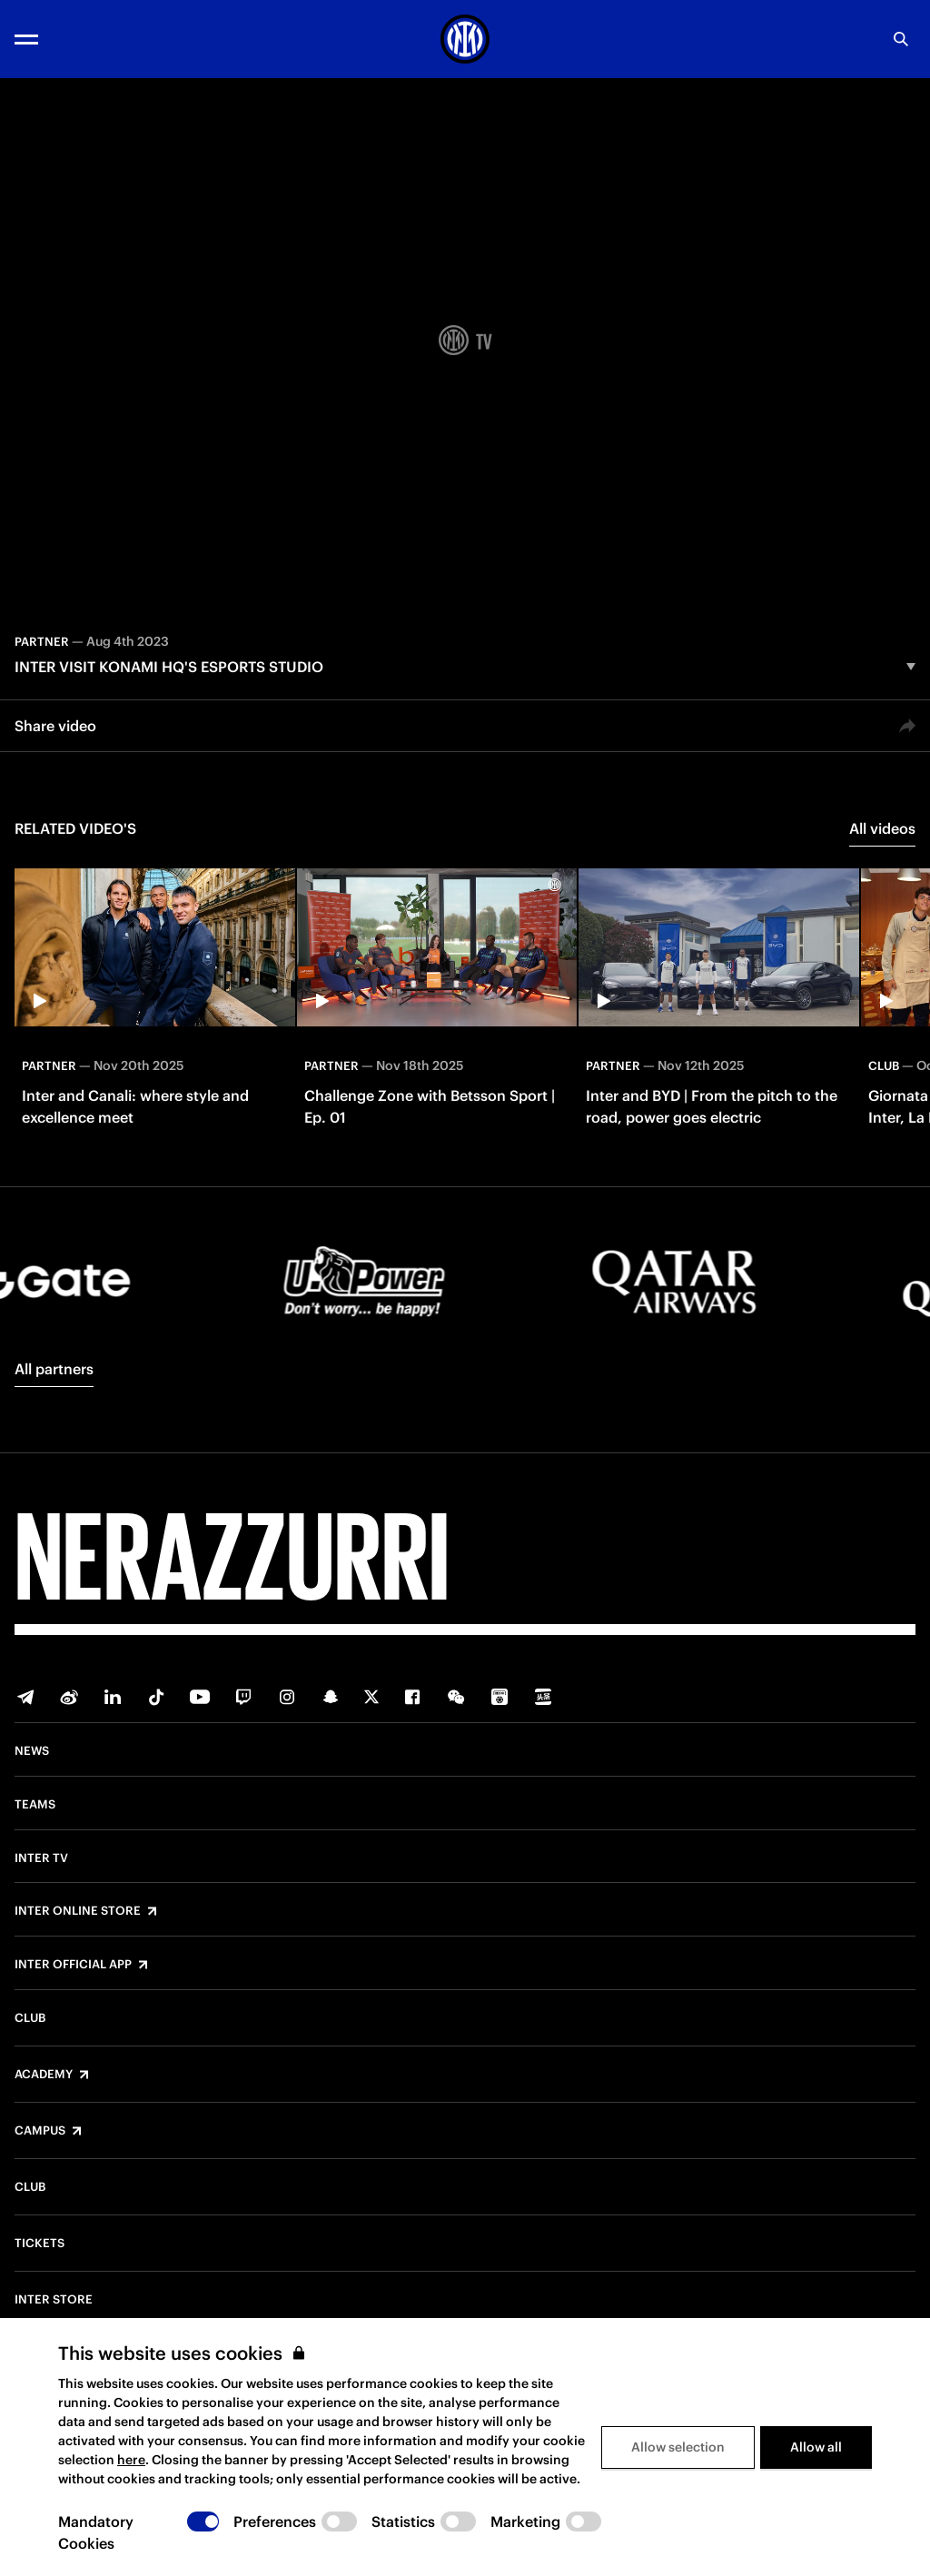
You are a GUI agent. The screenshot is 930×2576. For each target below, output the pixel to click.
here (131, 2460)
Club (30, 2018)
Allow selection (678, 2447)
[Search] (900, 39)
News (32, 1751)
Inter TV (41, 1858)
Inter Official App (73, 1964)
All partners (54, 1369)
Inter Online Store (78, 1911)
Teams (35, 1805)
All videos (882, 828)
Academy (44, 2074)
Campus (40, 2131)
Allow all (816, 2447)
